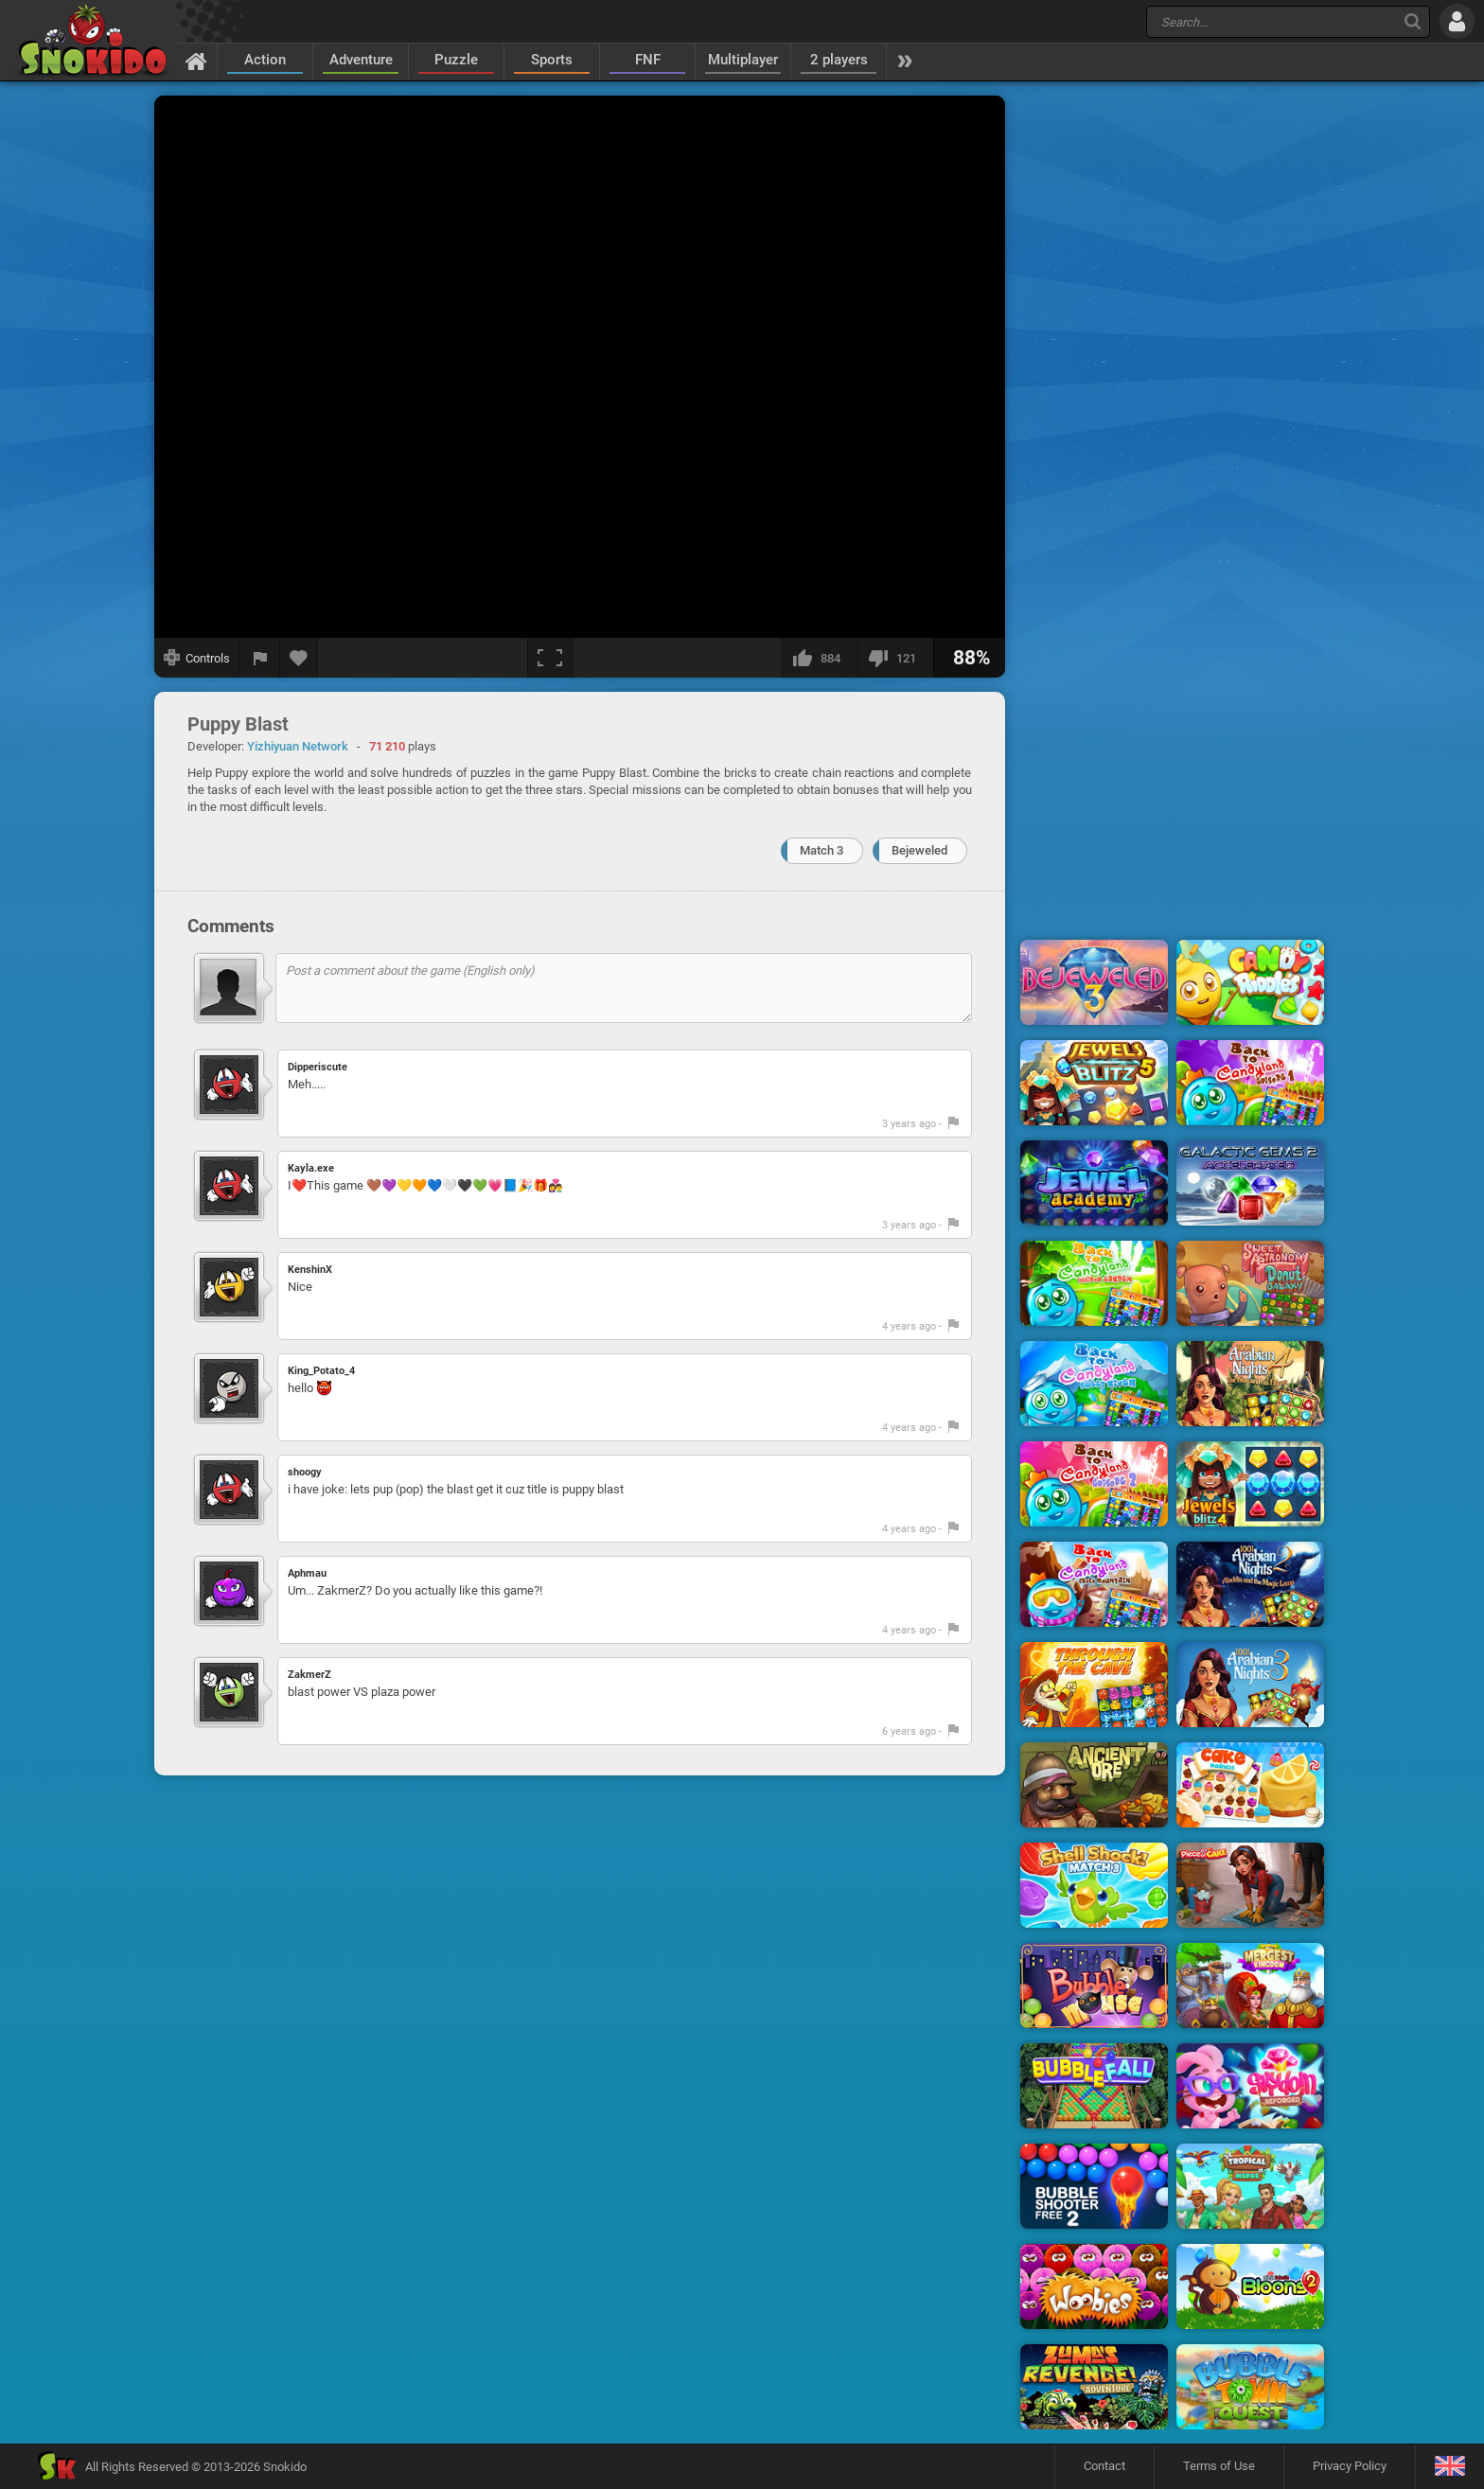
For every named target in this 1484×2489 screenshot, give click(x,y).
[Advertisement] (1173, 381)
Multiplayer (743, 59)
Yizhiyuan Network (297, 746)
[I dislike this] (895, 658)
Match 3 (821, 850)
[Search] (1412, 21)
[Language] (1449, 2467)
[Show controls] (197, 658)
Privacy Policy (1350, 2466)
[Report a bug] (260, 658)
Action (265, 59)
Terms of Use (1219, 2466)
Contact (1104, 2466)
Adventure (361, 59)
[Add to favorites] (299, 658)
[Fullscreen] (550, 658)
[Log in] (1457, 21)
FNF (648, 59)
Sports (552, 59)
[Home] (196, 60)
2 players (839, 59)
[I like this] (819, 658)
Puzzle (456, 59)
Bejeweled (919, 850)
